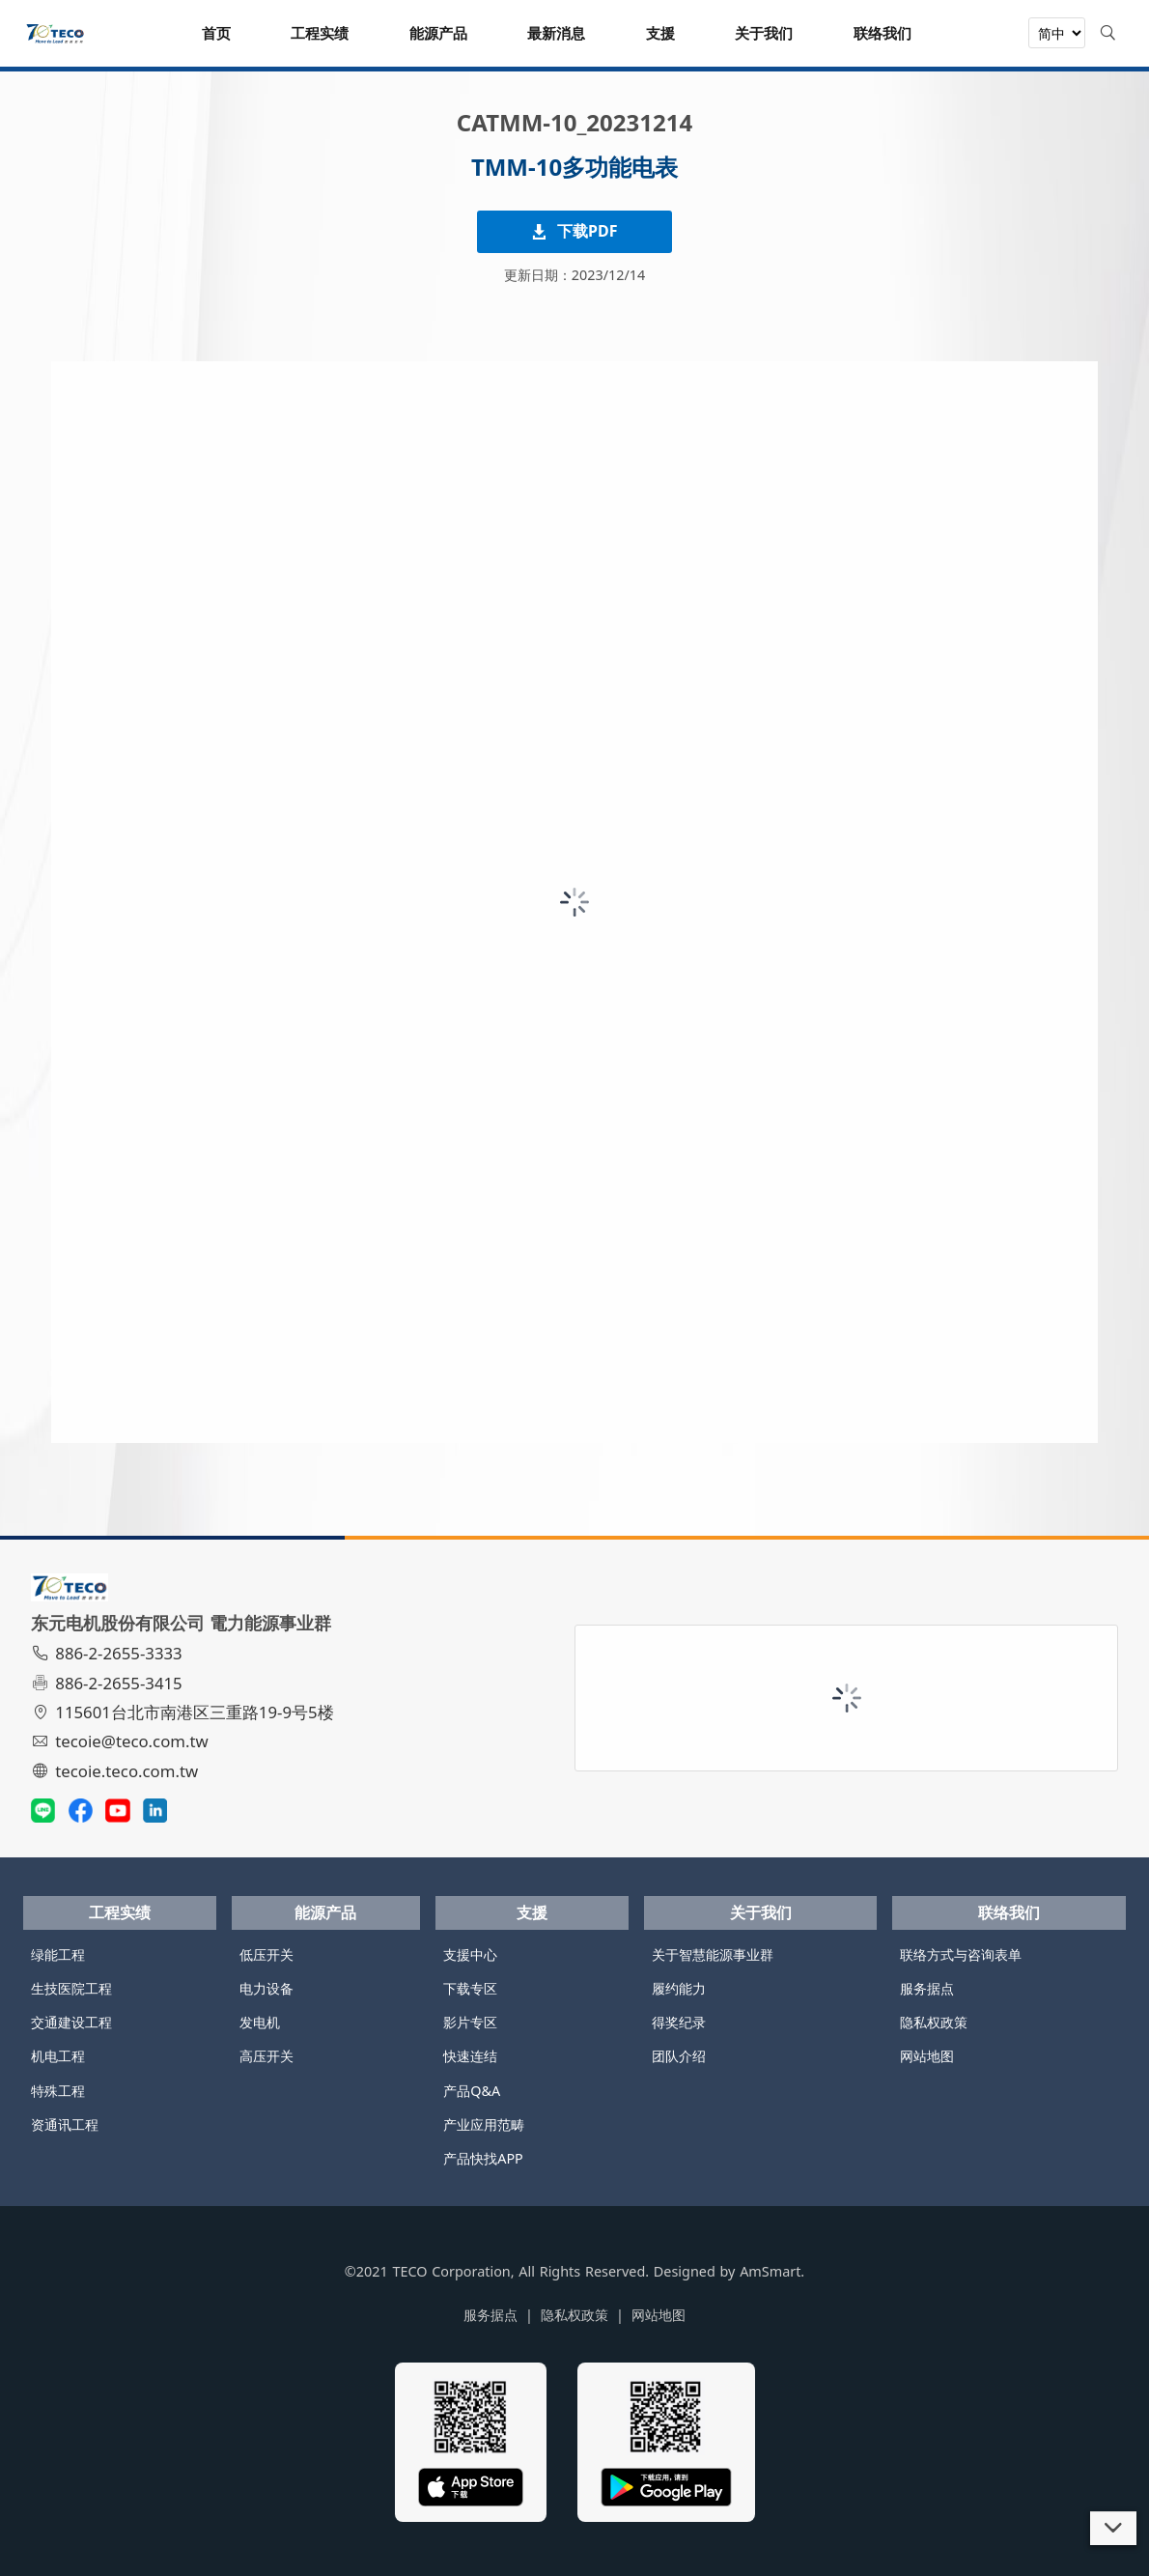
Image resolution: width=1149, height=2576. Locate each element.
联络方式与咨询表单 (961, 1954)
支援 (532, 1912)
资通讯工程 (64, 2124)
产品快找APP (483, 2158)
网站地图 (927, 2056)
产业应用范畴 (483, 2124)
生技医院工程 (71, 1988)
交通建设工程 (71, 2022)
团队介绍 (679, 2056)
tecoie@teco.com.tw (122, 1741)
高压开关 (266, 2056)
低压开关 (266, 1954)
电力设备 (266, 1988)
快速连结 (470, 2056)
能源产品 (325, 1912)
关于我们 (761, 1912)
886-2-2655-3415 (109, 1683)
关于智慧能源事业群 (712, 1954)
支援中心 (470, 1954)
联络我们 (1009, 1912)
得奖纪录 (679, 2022)
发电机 (259, 2022)
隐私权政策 (933, 2022)
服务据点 (927, 1988)
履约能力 (679, 1988)
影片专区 (470, 2022)
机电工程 (58, 2056)
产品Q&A (471, 2090)
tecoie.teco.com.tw (117, 1771)
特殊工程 (58, 2090)
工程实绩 (120, 1912)
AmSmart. (772, 2271)
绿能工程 (58, 1954)
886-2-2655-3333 (109, 1653)
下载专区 (470, 1988)
